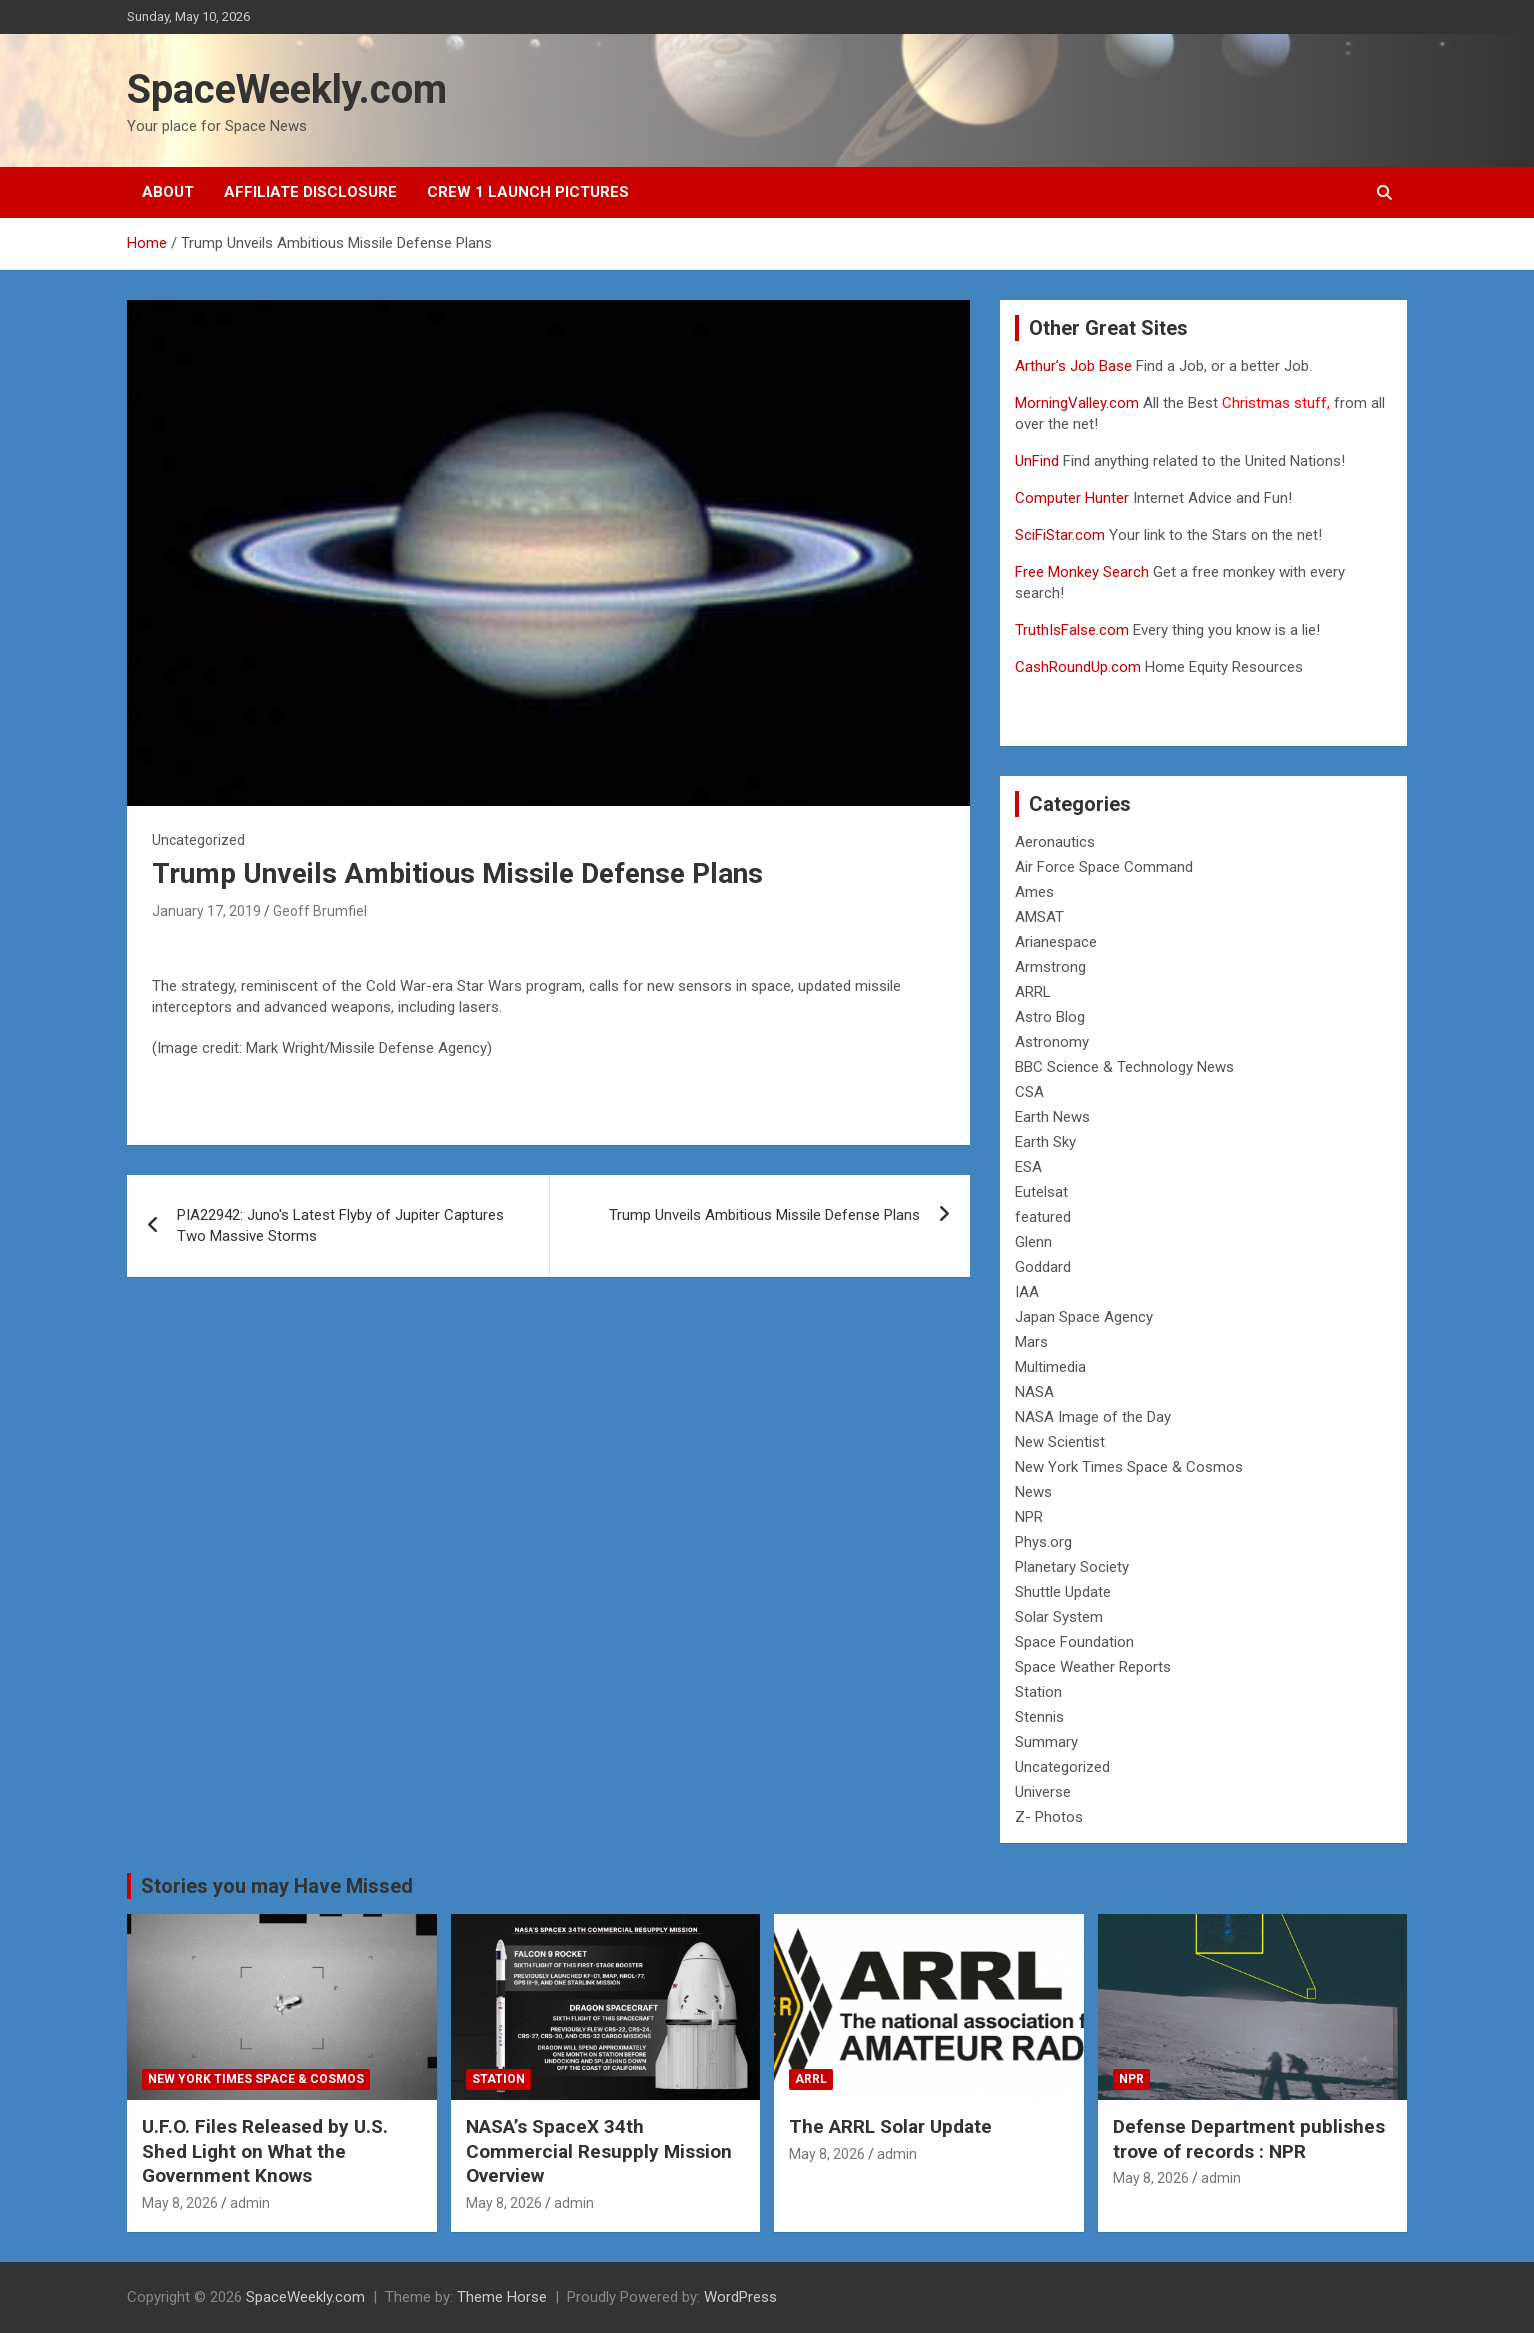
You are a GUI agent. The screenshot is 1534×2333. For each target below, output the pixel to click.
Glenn (1033, 1242)
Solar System (1059, 1617)
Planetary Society (1072, 1567)
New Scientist (1060, 1442)
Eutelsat (1041, 1192)
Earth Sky (1045, 1142)
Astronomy (1052, 1042)
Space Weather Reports (1093, 1667)
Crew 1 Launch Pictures (528, 192)
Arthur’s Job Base (1075, 366)
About (168, 192)
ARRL (1033, 992)
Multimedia (1050, 1367)
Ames (1034, 892)
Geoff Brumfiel (320, 911)
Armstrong (1050, 967)
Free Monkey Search (1082, 572)
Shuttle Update (1063, 1592)
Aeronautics (1055, 842)
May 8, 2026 (180, 2203)
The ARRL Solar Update (890, 2126)
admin (250, 2203)
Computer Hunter (1072, 498)
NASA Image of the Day (1093, 1417)
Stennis (1039, 1717)
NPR (1029, 1517)
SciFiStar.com (1060, 535)
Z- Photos (1049, 1817)
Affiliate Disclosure (310, 192)
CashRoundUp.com (1078, 667)
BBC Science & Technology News (1124, 1067)
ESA (1028, 1167)
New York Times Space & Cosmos (1129, 1467)
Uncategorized (1062, 1767)
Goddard (1043, 1267)
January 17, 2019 (206, 911)
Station (1038, 1692)
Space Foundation (1074, 1642)
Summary (1046, 1742)
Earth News (1052, 1117)
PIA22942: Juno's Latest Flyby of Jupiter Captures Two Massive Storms (340, 1225)
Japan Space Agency (1084, 1317)
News (1033, 1492)
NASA (1034, 1392)
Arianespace (1056, 942)
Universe (1043, 1792)
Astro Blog (1050, 1017)
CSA (1029, 1092)
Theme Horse (502, 2297)
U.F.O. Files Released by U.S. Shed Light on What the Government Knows (265, 2151)
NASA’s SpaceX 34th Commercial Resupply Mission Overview (599, 2151)
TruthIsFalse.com (1072, 630)
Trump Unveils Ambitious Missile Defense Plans (764, 1215)
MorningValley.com (1077, 403)
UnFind (1039, 461)
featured (1043, 1217)
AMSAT (1039, 917)
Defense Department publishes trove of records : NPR (1249, 2139)
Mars (1031, 1342)
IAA (1027, 1292)
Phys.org (1043, 1542)
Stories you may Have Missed (277, 1886)
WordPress (740, 2297)
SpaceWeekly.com (287, 89)
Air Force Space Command (1104, 867)
